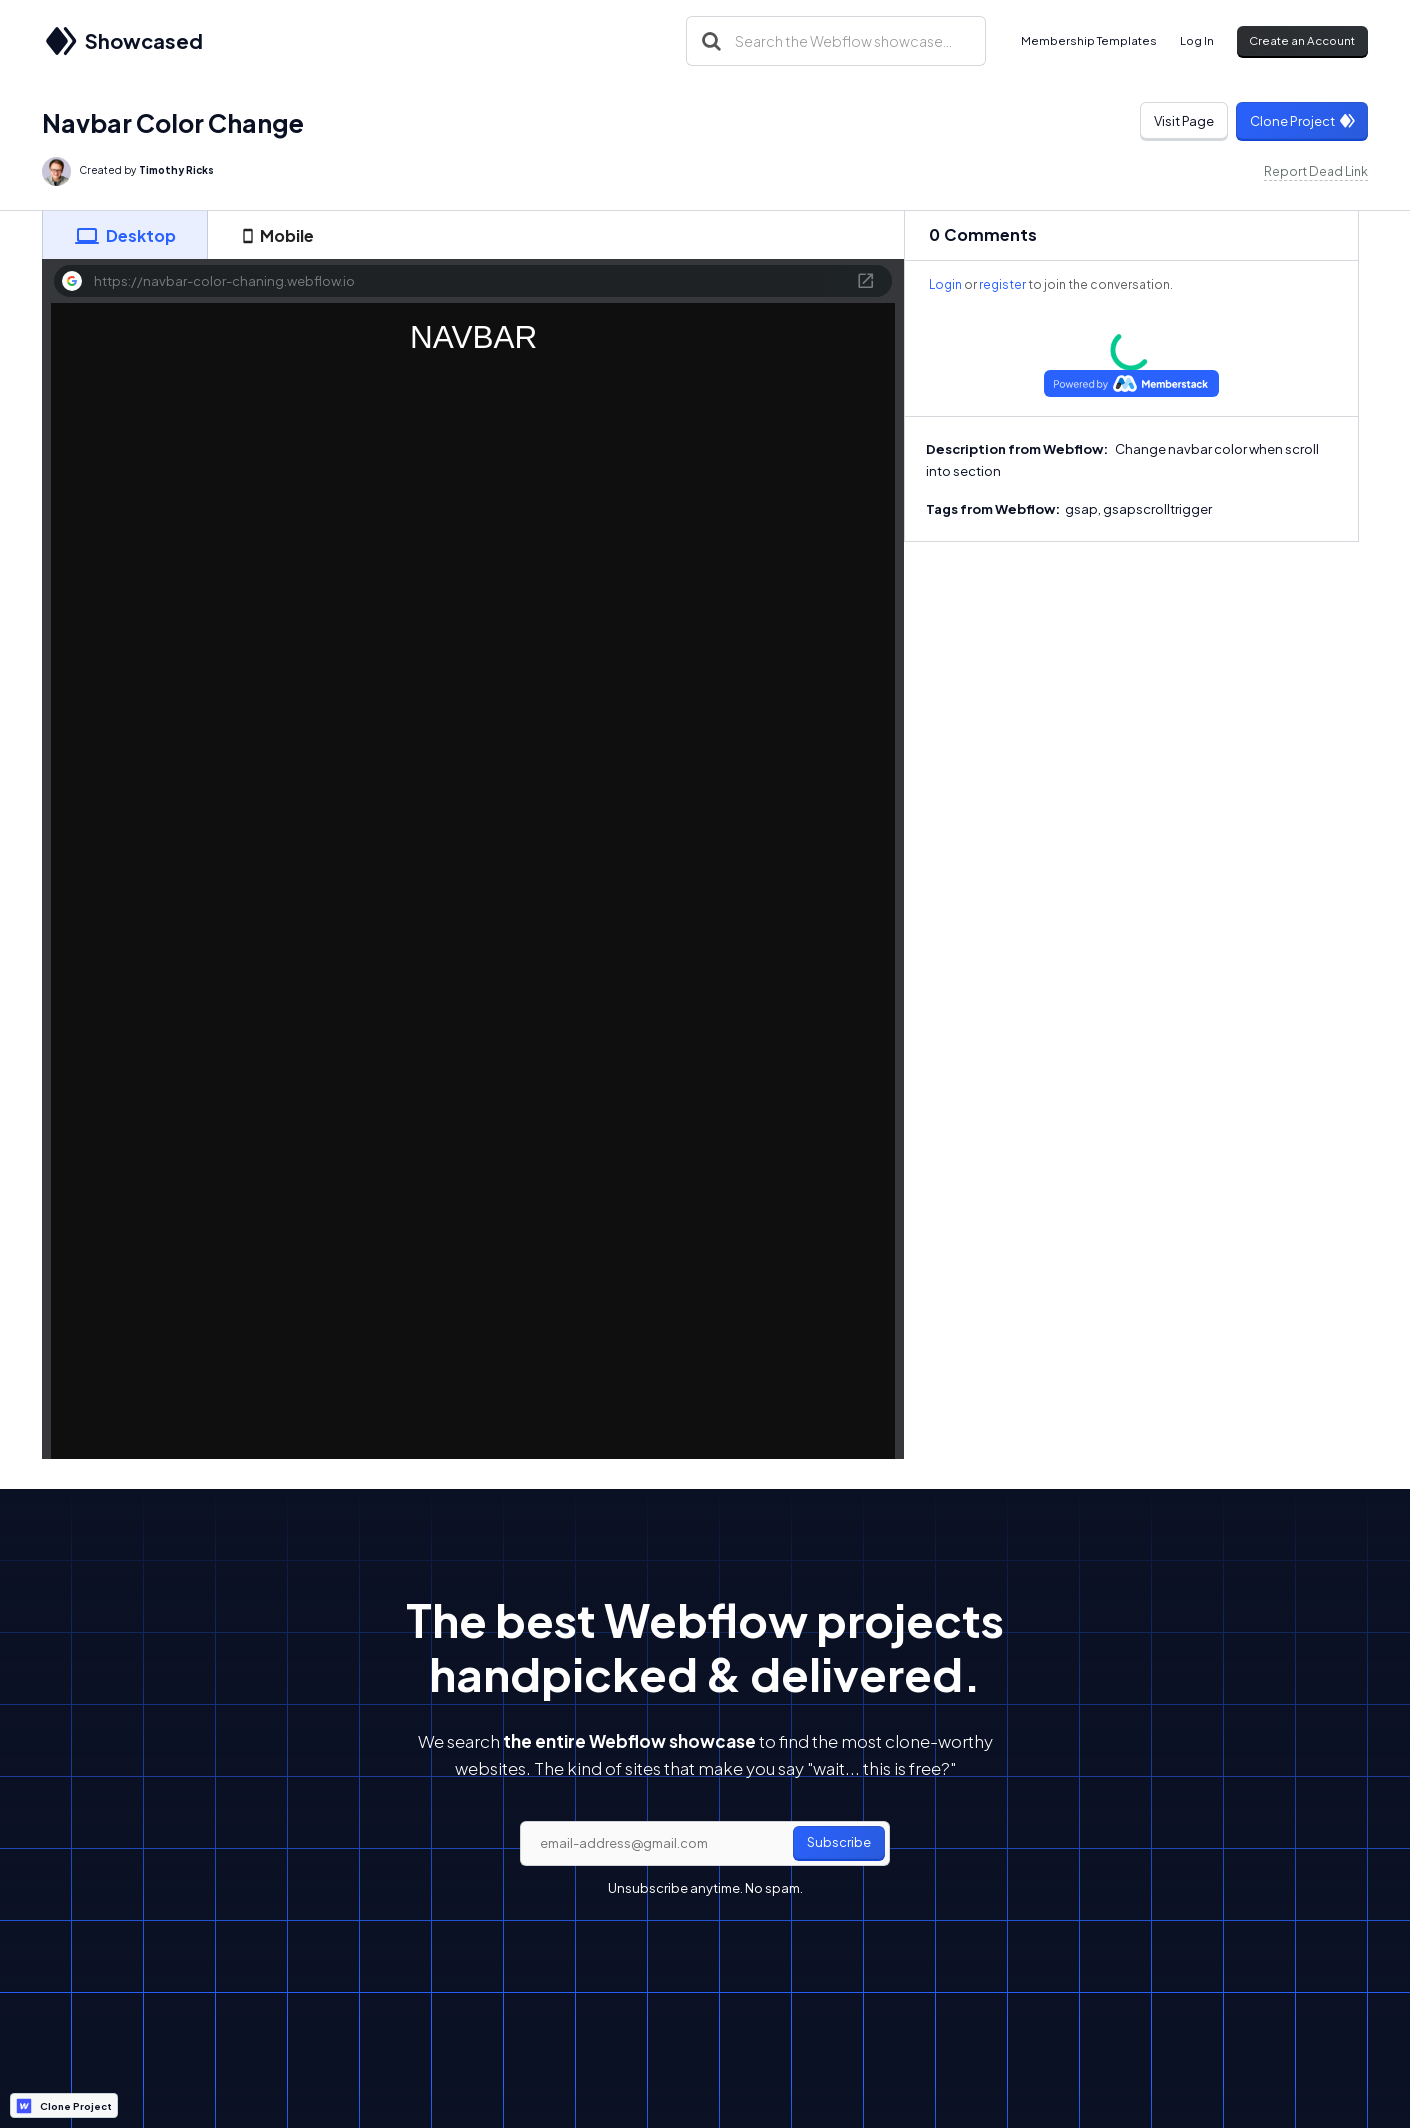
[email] (705, 1844)
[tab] (125, 235)
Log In (1197, 40)
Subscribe (839, 1842)
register (1002, 284)
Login (945, 284)
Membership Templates (1089, 40)
